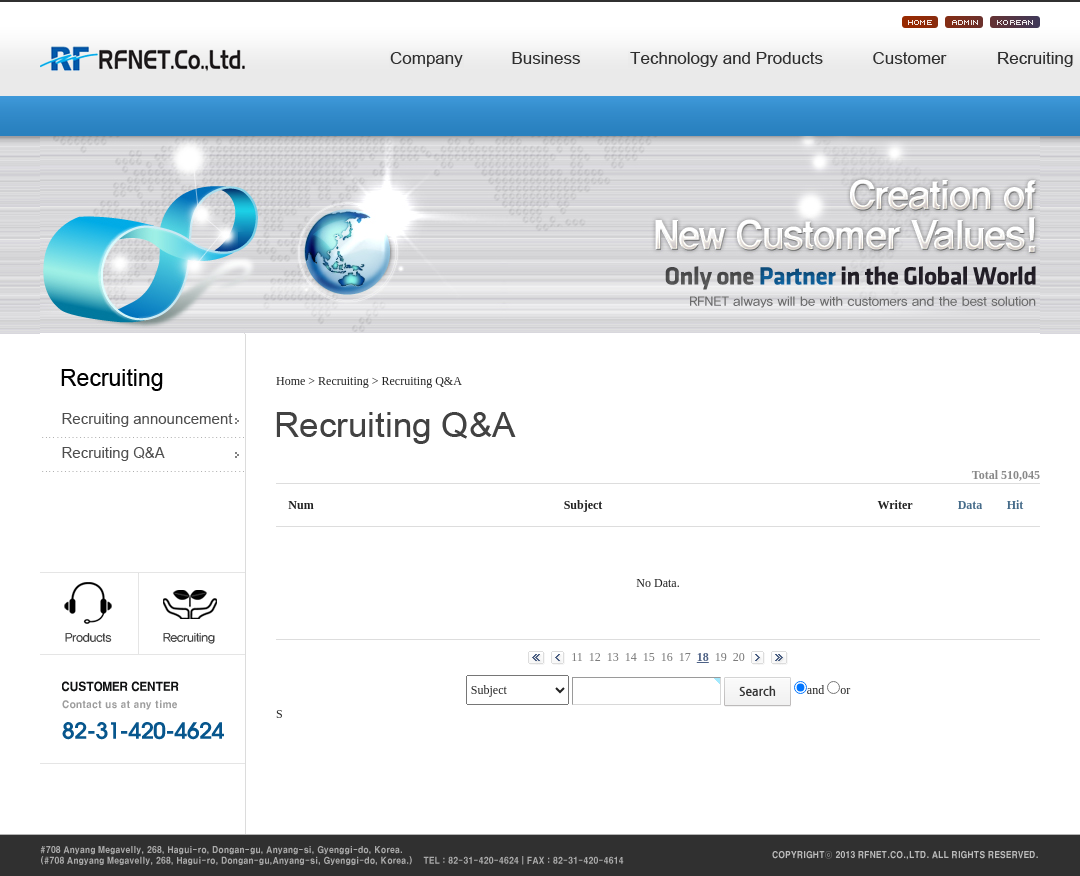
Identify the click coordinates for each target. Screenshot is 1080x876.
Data (970, 505)
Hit (1015, 505)
